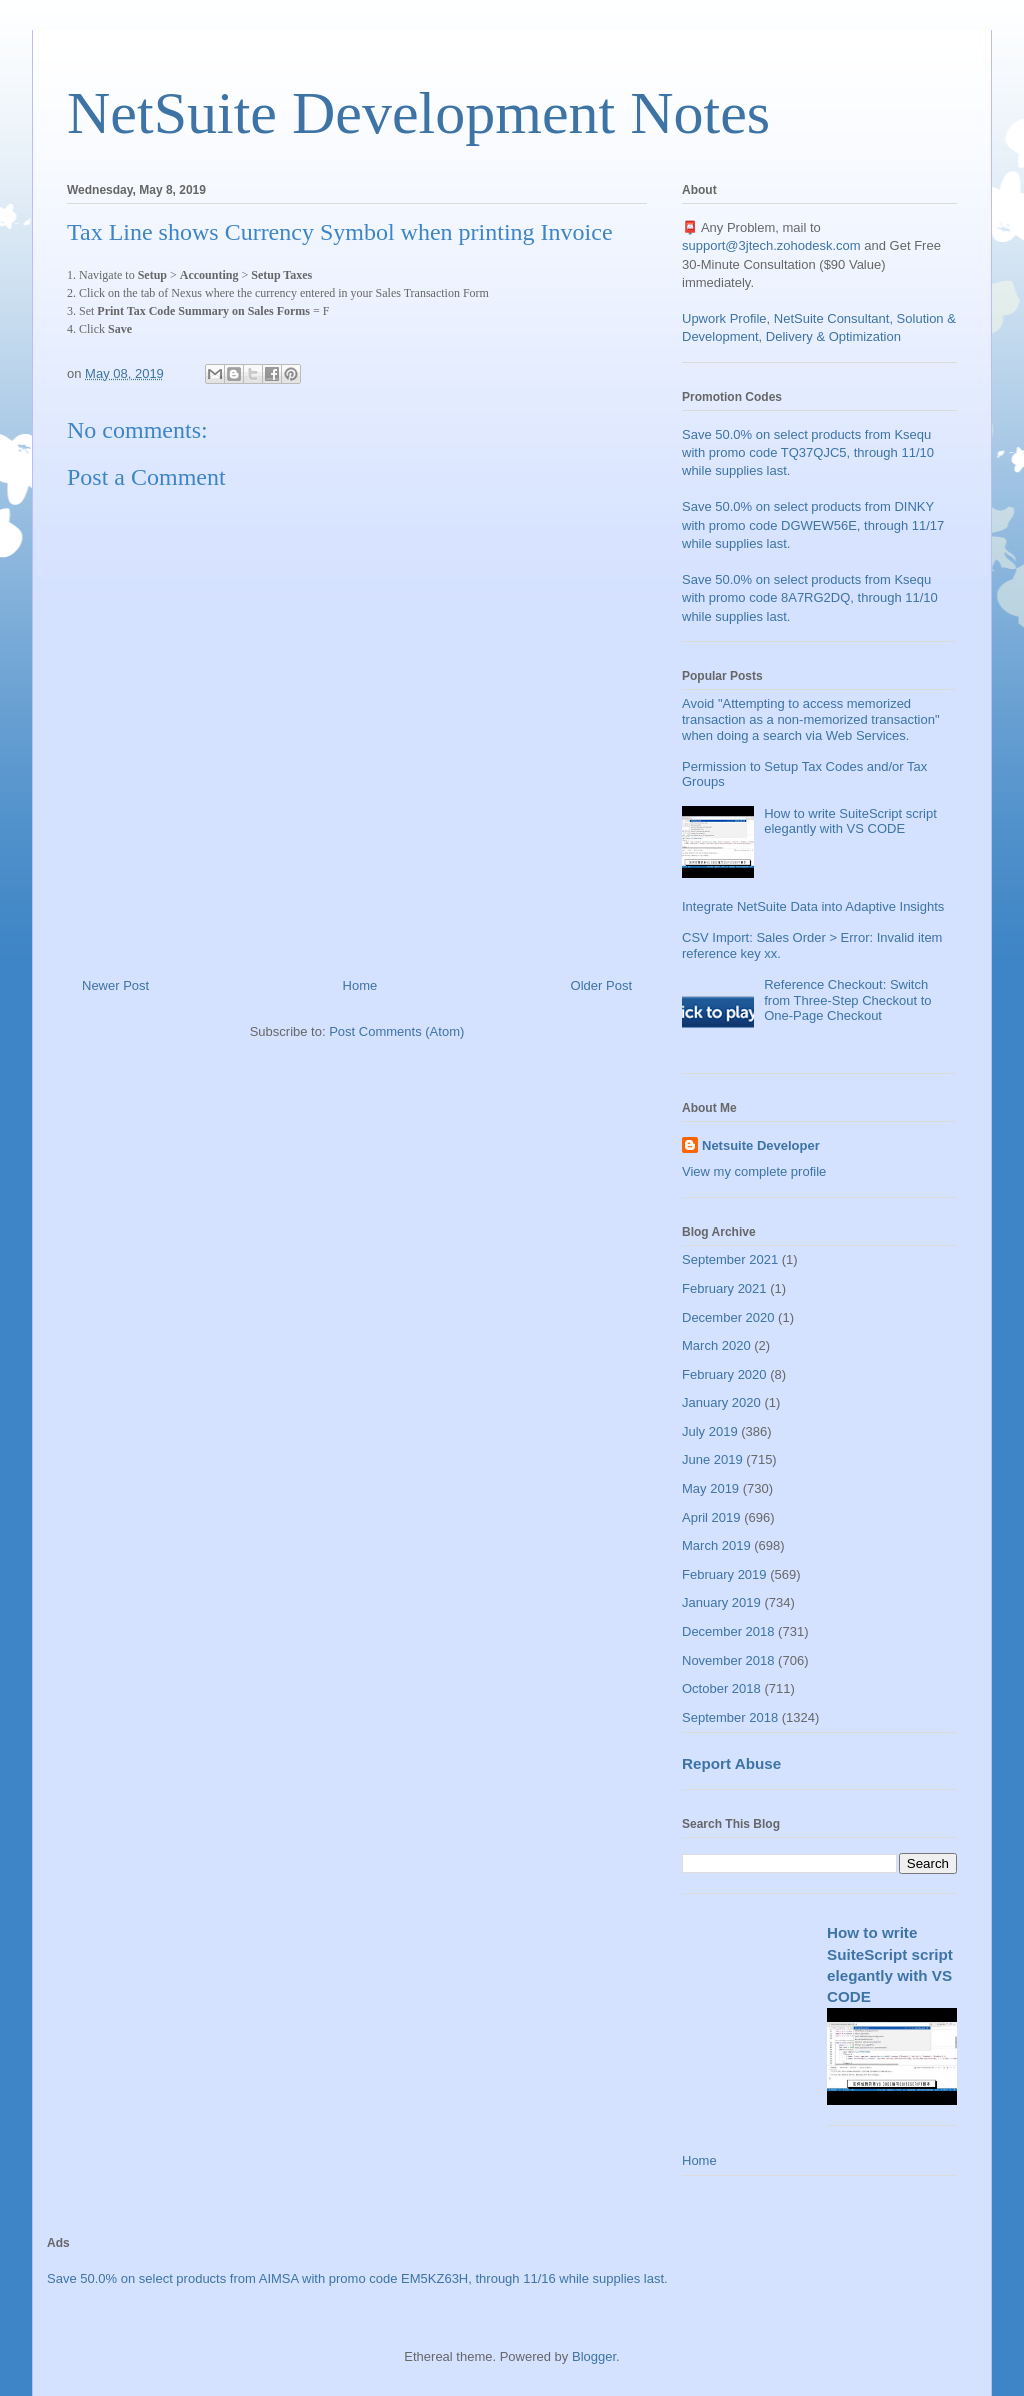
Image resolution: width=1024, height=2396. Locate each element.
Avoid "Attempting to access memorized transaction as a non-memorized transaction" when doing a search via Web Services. (811, 719)
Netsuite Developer (761, 1145)
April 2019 (711, 1517)
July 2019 (710, 1431)
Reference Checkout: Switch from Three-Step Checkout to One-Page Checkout (847, 1000)
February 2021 (724, 1288)
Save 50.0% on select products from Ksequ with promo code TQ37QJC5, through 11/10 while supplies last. (808, 452)
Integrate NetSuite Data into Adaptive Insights (813, 906)
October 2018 (721, 1688)
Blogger (594, 2356)
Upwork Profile (724, 318)
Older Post (601, 985)
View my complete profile (754, 1171)
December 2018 (728, 1631)
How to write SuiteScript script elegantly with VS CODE (850, 821)
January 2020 (721, 1402)
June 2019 (712, 1459)
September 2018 (730, 1717)
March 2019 (716, 1545)
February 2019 (724, 1574)
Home (360, 985)
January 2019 (721, 1602)
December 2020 (728, 1317)
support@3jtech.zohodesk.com (771, 245)
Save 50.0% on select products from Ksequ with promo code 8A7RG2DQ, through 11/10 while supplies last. (810, 597)
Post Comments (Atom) (396, 1031)
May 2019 (710, 1488)
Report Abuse (731, 1763)
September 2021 (730, 1259)
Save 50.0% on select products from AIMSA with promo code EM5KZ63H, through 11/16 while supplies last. (357, 2278)
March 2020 (716, 1345)
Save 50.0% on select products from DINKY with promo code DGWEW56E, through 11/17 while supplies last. (813, 524)
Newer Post (115, 985)
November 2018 (728, 1660)
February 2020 (724, 1374)
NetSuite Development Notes (418, 113)
